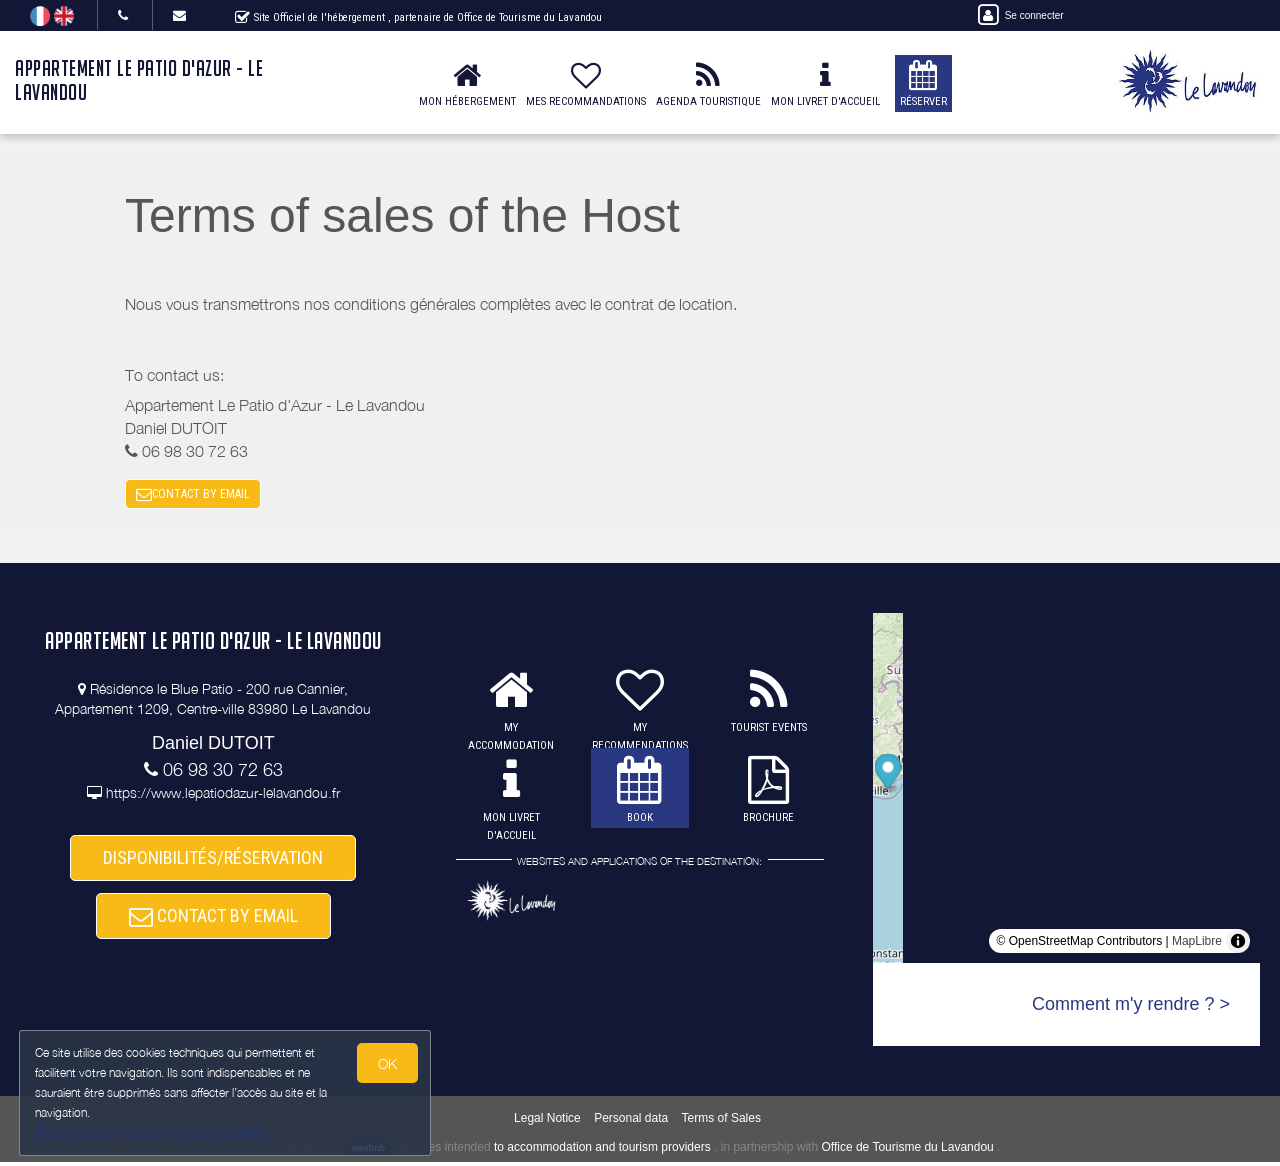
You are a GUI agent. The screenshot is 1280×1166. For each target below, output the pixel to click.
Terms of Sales (721, 1122)
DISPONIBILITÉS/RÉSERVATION (213, 863)
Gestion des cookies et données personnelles (152, 1132)
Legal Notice (547, 1122)
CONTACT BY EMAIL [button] (193, 496)
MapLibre (1197, 945)
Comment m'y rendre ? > (1131, 1008)
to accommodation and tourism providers (602, 1151)
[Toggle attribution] (1238, 945)
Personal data (631, 1122)
